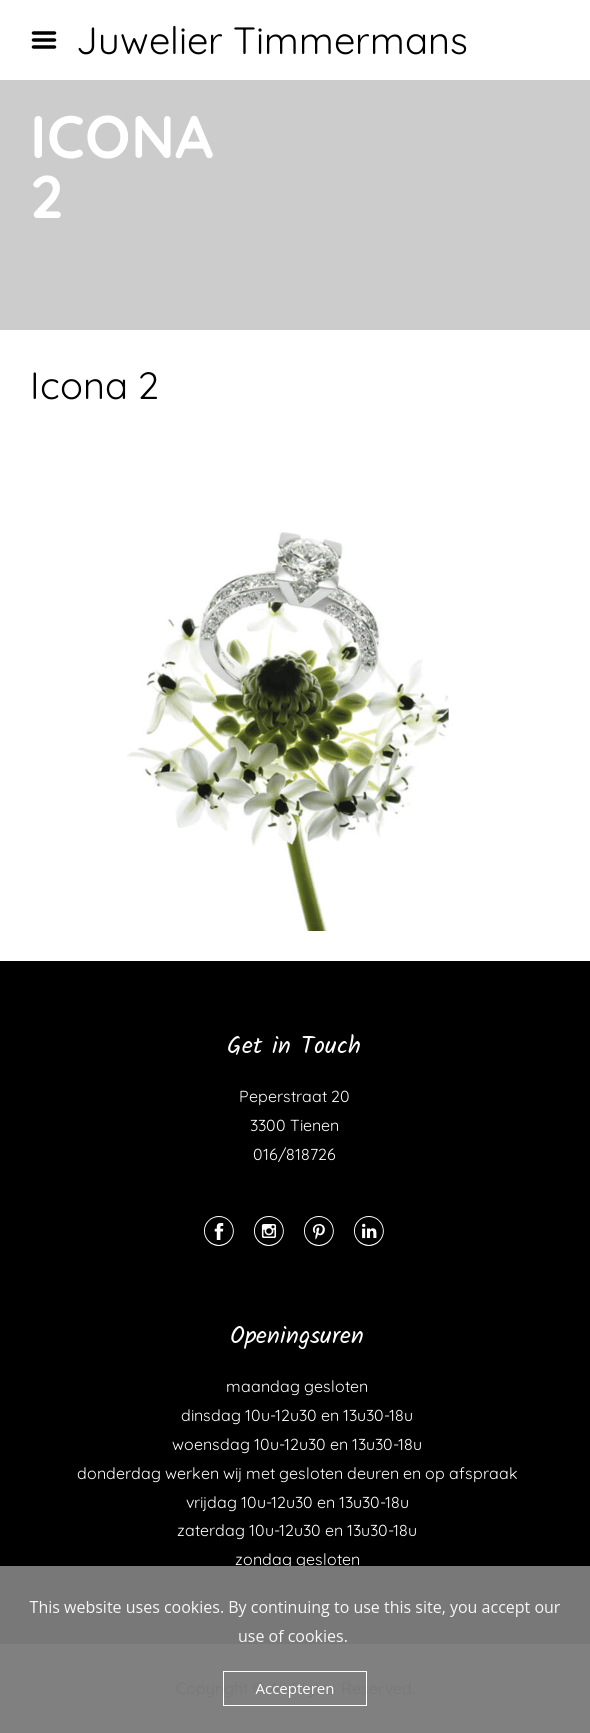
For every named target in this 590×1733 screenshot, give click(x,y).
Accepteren (295, 1688)
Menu (51, 40)
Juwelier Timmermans (272, 40)
